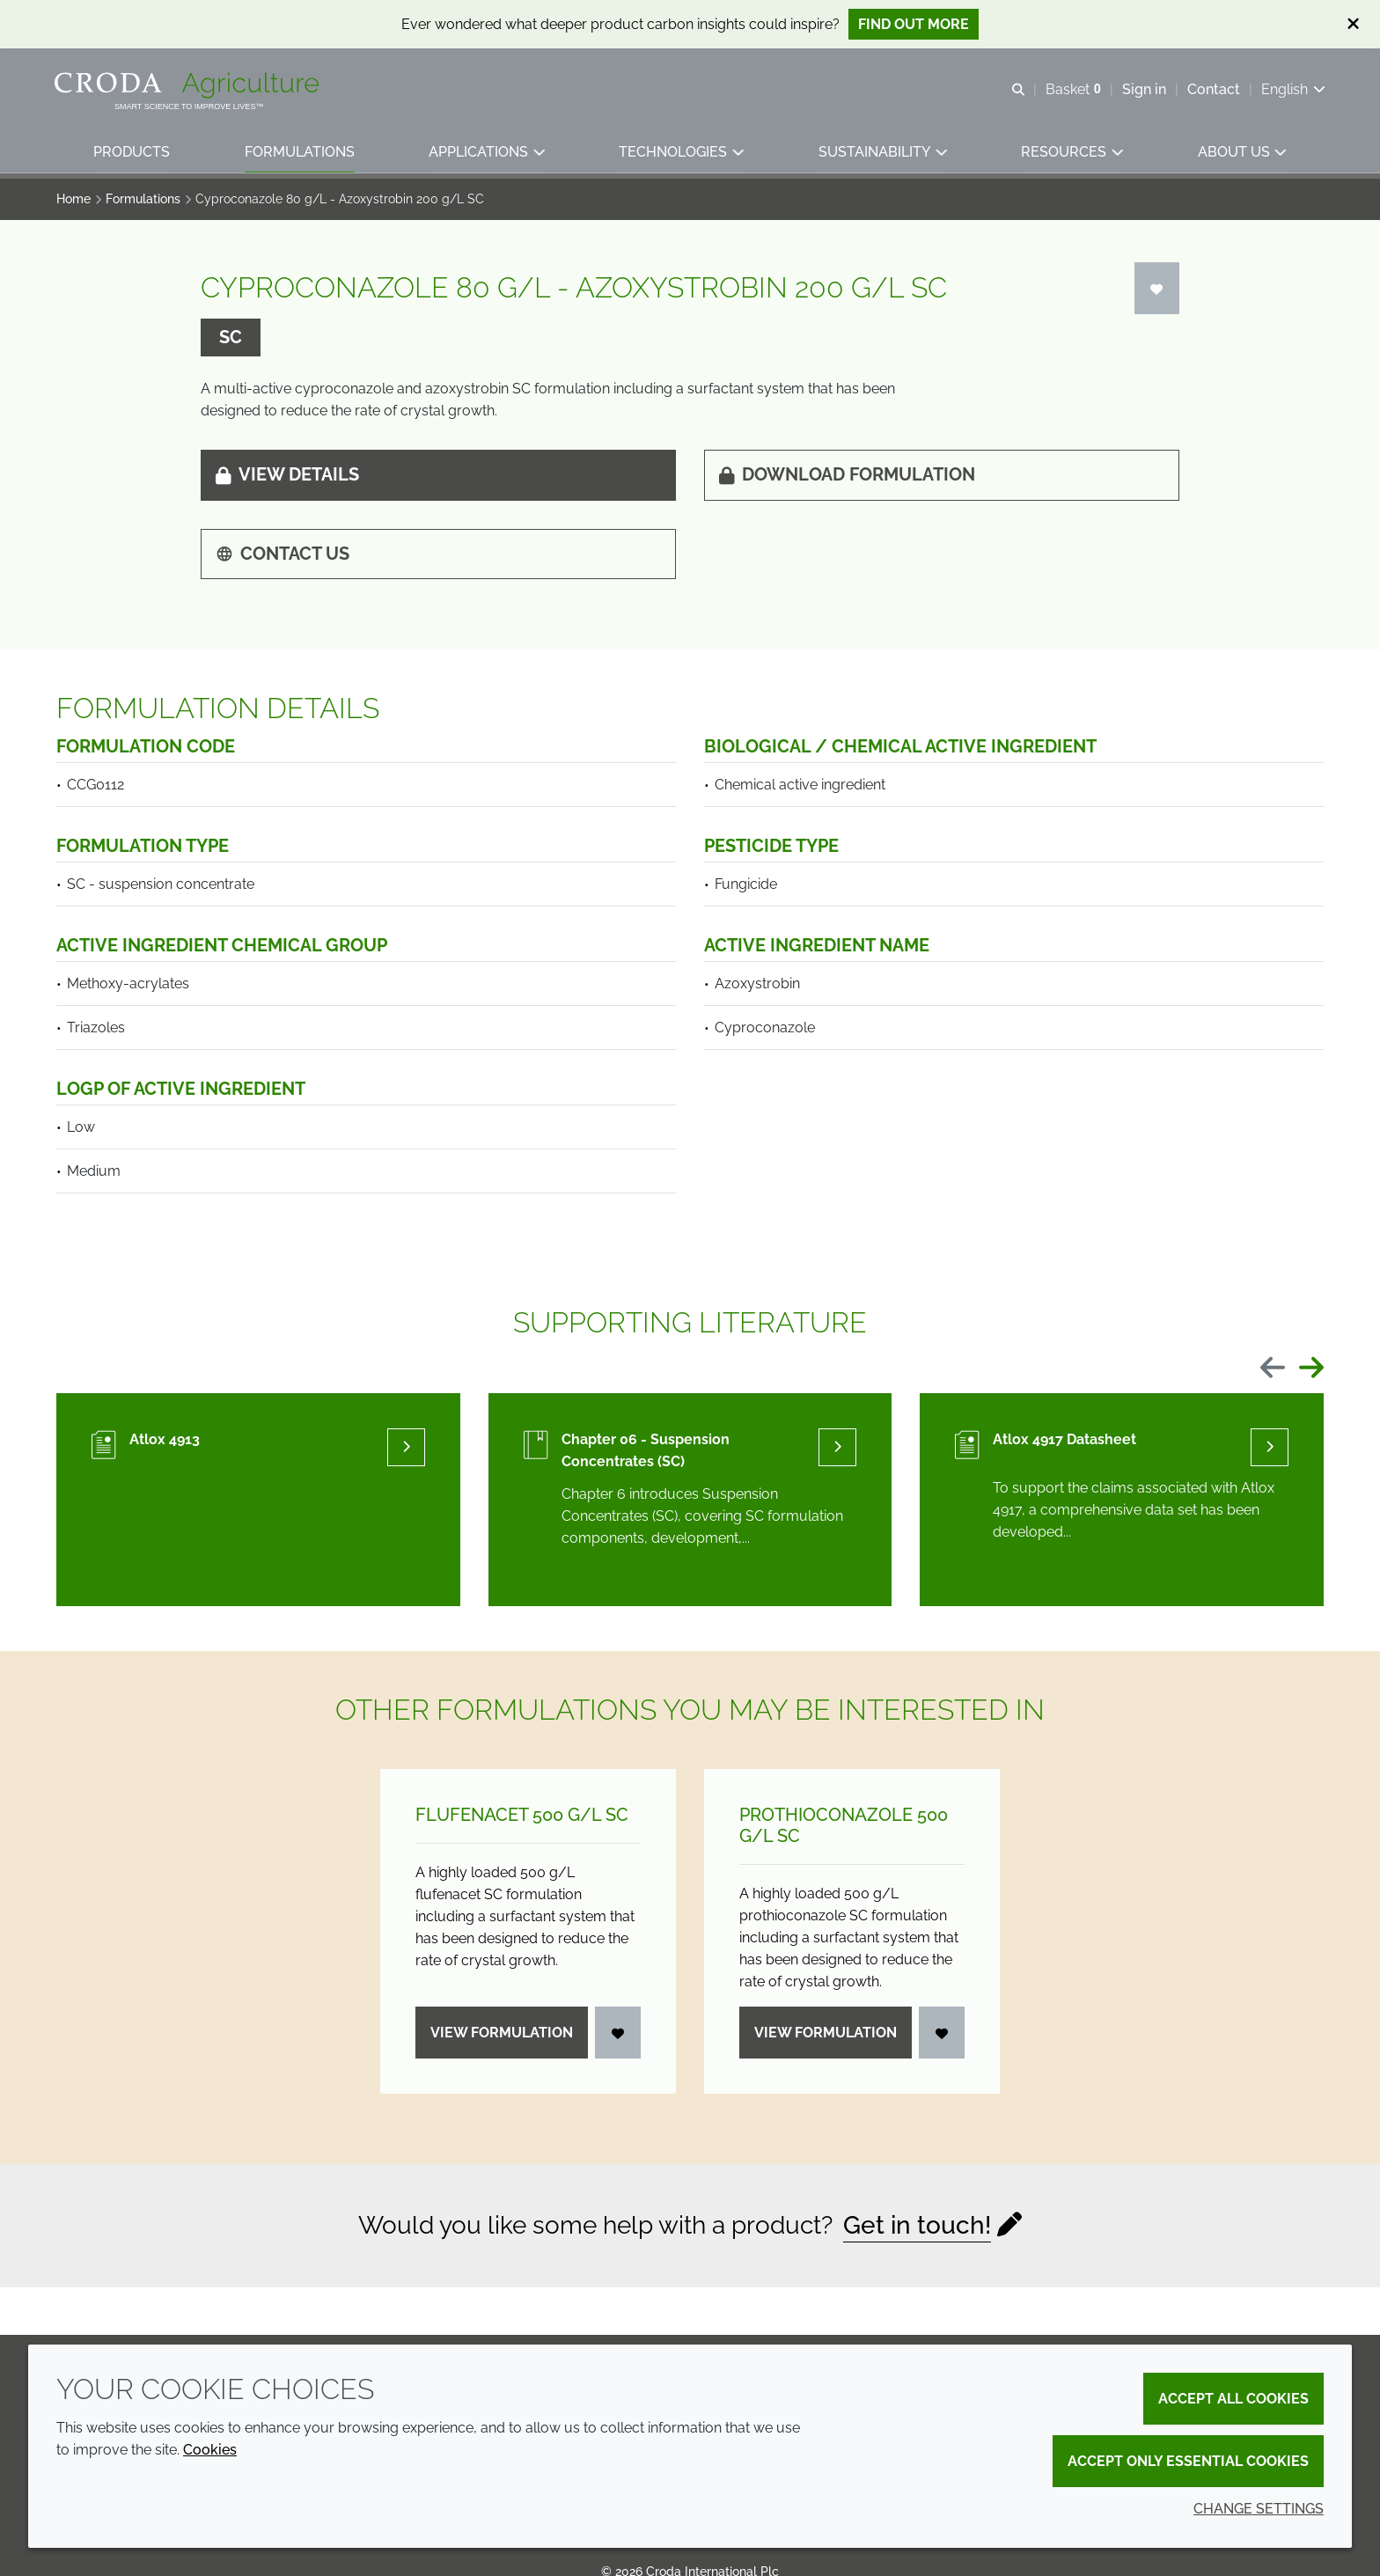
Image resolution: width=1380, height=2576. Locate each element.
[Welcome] (190, 86)
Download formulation (847, 474)
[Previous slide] (1272, 1369)
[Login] (1157, 288)
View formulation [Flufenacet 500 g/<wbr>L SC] (501, 2032)
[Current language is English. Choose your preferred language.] (1291, 90)
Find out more (913, 24)
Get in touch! (917, 2225)
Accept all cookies (1233, 2398)
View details (287, 474)
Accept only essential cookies (1188, 2461)
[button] (132, 154)
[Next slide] (1311, 1369)
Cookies (210, 2449)
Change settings (1258, 2508)
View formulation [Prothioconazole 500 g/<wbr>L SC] (825, 2032)
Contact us (282, 553)
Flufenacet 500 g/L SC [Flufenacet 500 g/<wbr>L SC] (521, 1814)
